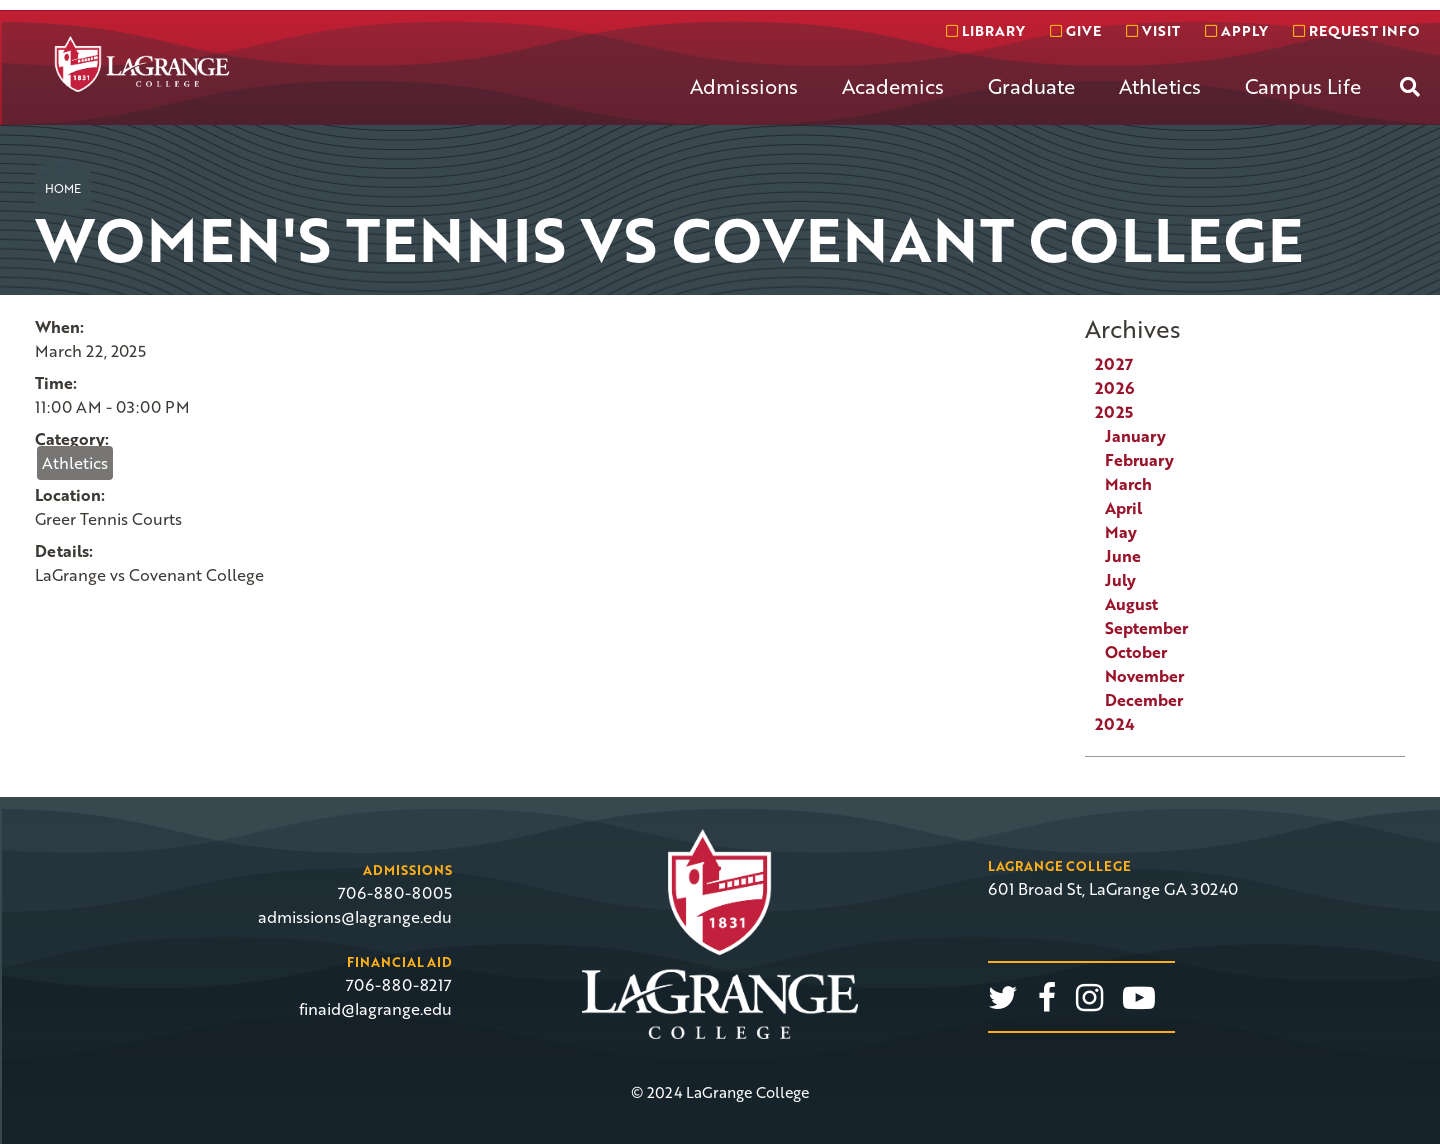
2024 (1115, 724)
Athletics (1160, 86)
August (1131, 604)
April (1123, 508)
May (1121, 532)
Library (985, 30)
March (1128, 484)
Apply (1236, 30)
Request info (1356, 30)
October (1136, 652)
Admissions (744, 86)
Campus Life (1303, 86)
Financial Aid (399, 962)
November (1144, 676)
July (1120, 580)
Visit (1153, 30)
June (1123, 556)
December (1144, 700)
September (1146, 628)
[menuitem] (744, 102)
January (1135, 436)
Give (1075, 30)
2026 (1114, 388)
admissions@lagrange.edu (355, 917)
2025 (1114, 412)
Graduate (1031, 86)
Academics (893, 86)
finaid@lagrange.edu (375, 1009)
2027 (1114, 364)
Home (63, 188)
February (1139, 460)
